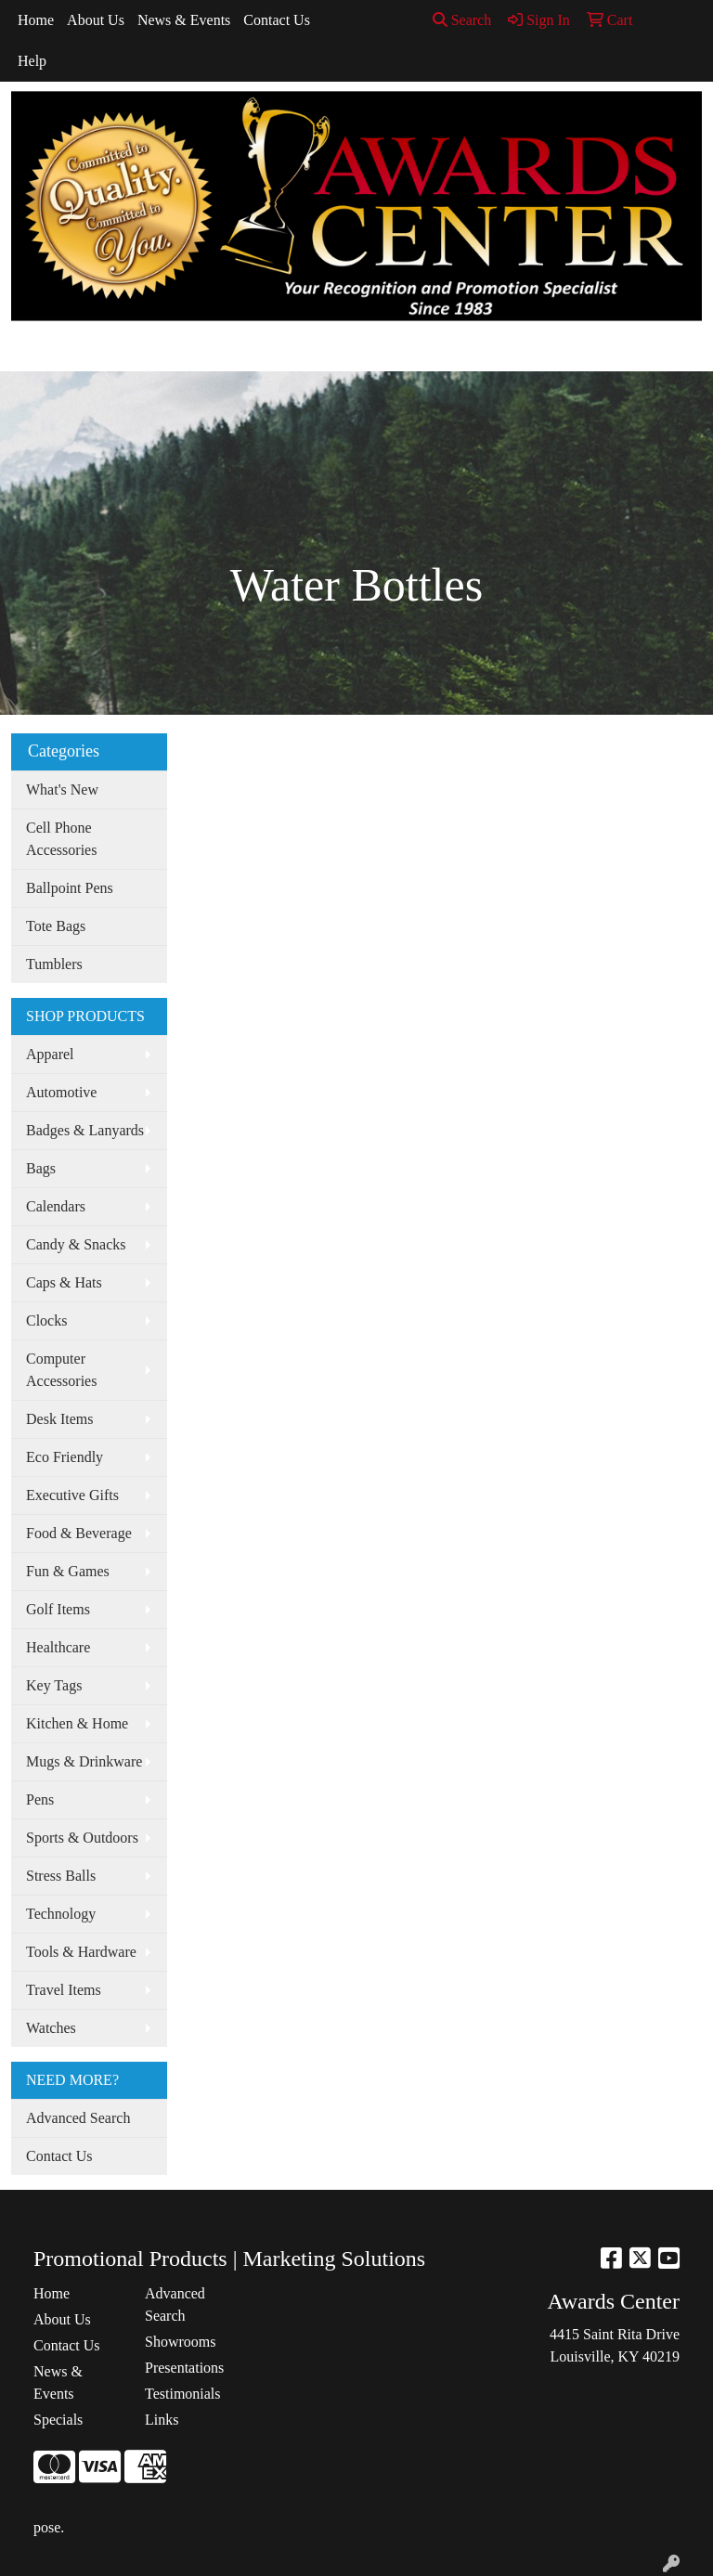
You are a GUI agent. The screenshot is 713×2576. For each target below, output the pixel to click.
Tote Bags (55, 926)
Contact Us (276, 20)
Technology (61, 1914)
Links (161, 2419)
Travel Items (63, 1990)
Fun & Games (68, 1571)
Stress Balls (61, 1875)
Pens (40, 1799)
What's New (62, 789)
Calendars (55, 1206)
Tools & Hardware (81, 1952)
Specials (58, 2419)
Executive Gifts (72, 1495)
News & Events (183, 20)
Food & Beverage (79, 1533)
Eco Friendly (64, 1457)
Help (32, 61)
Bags (41, 1168)
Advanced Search (78, 2118)
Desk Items (59, 1419)
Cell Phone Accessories (61, 839)
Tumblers (54, 964)
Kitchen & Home (77, 1723)
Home (36, 20)
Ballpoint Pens (69, 888)
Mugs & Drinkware (84, 1761)
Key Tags (54, 1685)
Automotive (61, 1092)
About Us (95, 20)
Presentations (184, 2367)
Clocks (46, 1320)
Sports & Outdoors (82, 1837)
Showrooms (180, 2341)
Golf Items (58, 1609)
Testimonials (183, 2393)
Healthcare (58, 1647)
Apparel (50, 1054)
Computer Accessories (61, 1370)
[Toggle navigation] (28, 351)
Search (462, 20)
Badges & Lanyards (85, 1130)
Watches (51, 2028)
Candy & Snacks (76, 1244)
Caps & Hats (64, 1282)
